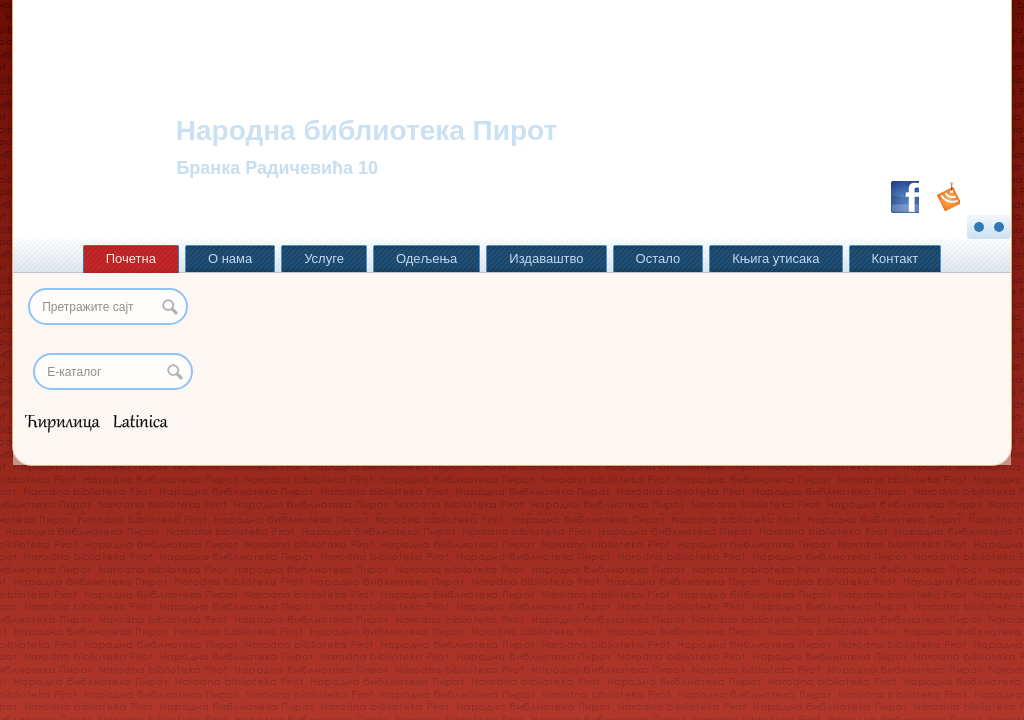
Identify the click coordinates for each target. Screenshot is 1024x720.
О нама (230, 258)
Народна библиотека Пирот (366, 130)
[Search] (113, 371)
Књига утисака (775, 258)
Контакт (895, 258)
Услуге (324, 258)
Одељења (426, 258)
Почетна (131, 258)
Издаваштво (546, 258)
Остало (658, 258)
